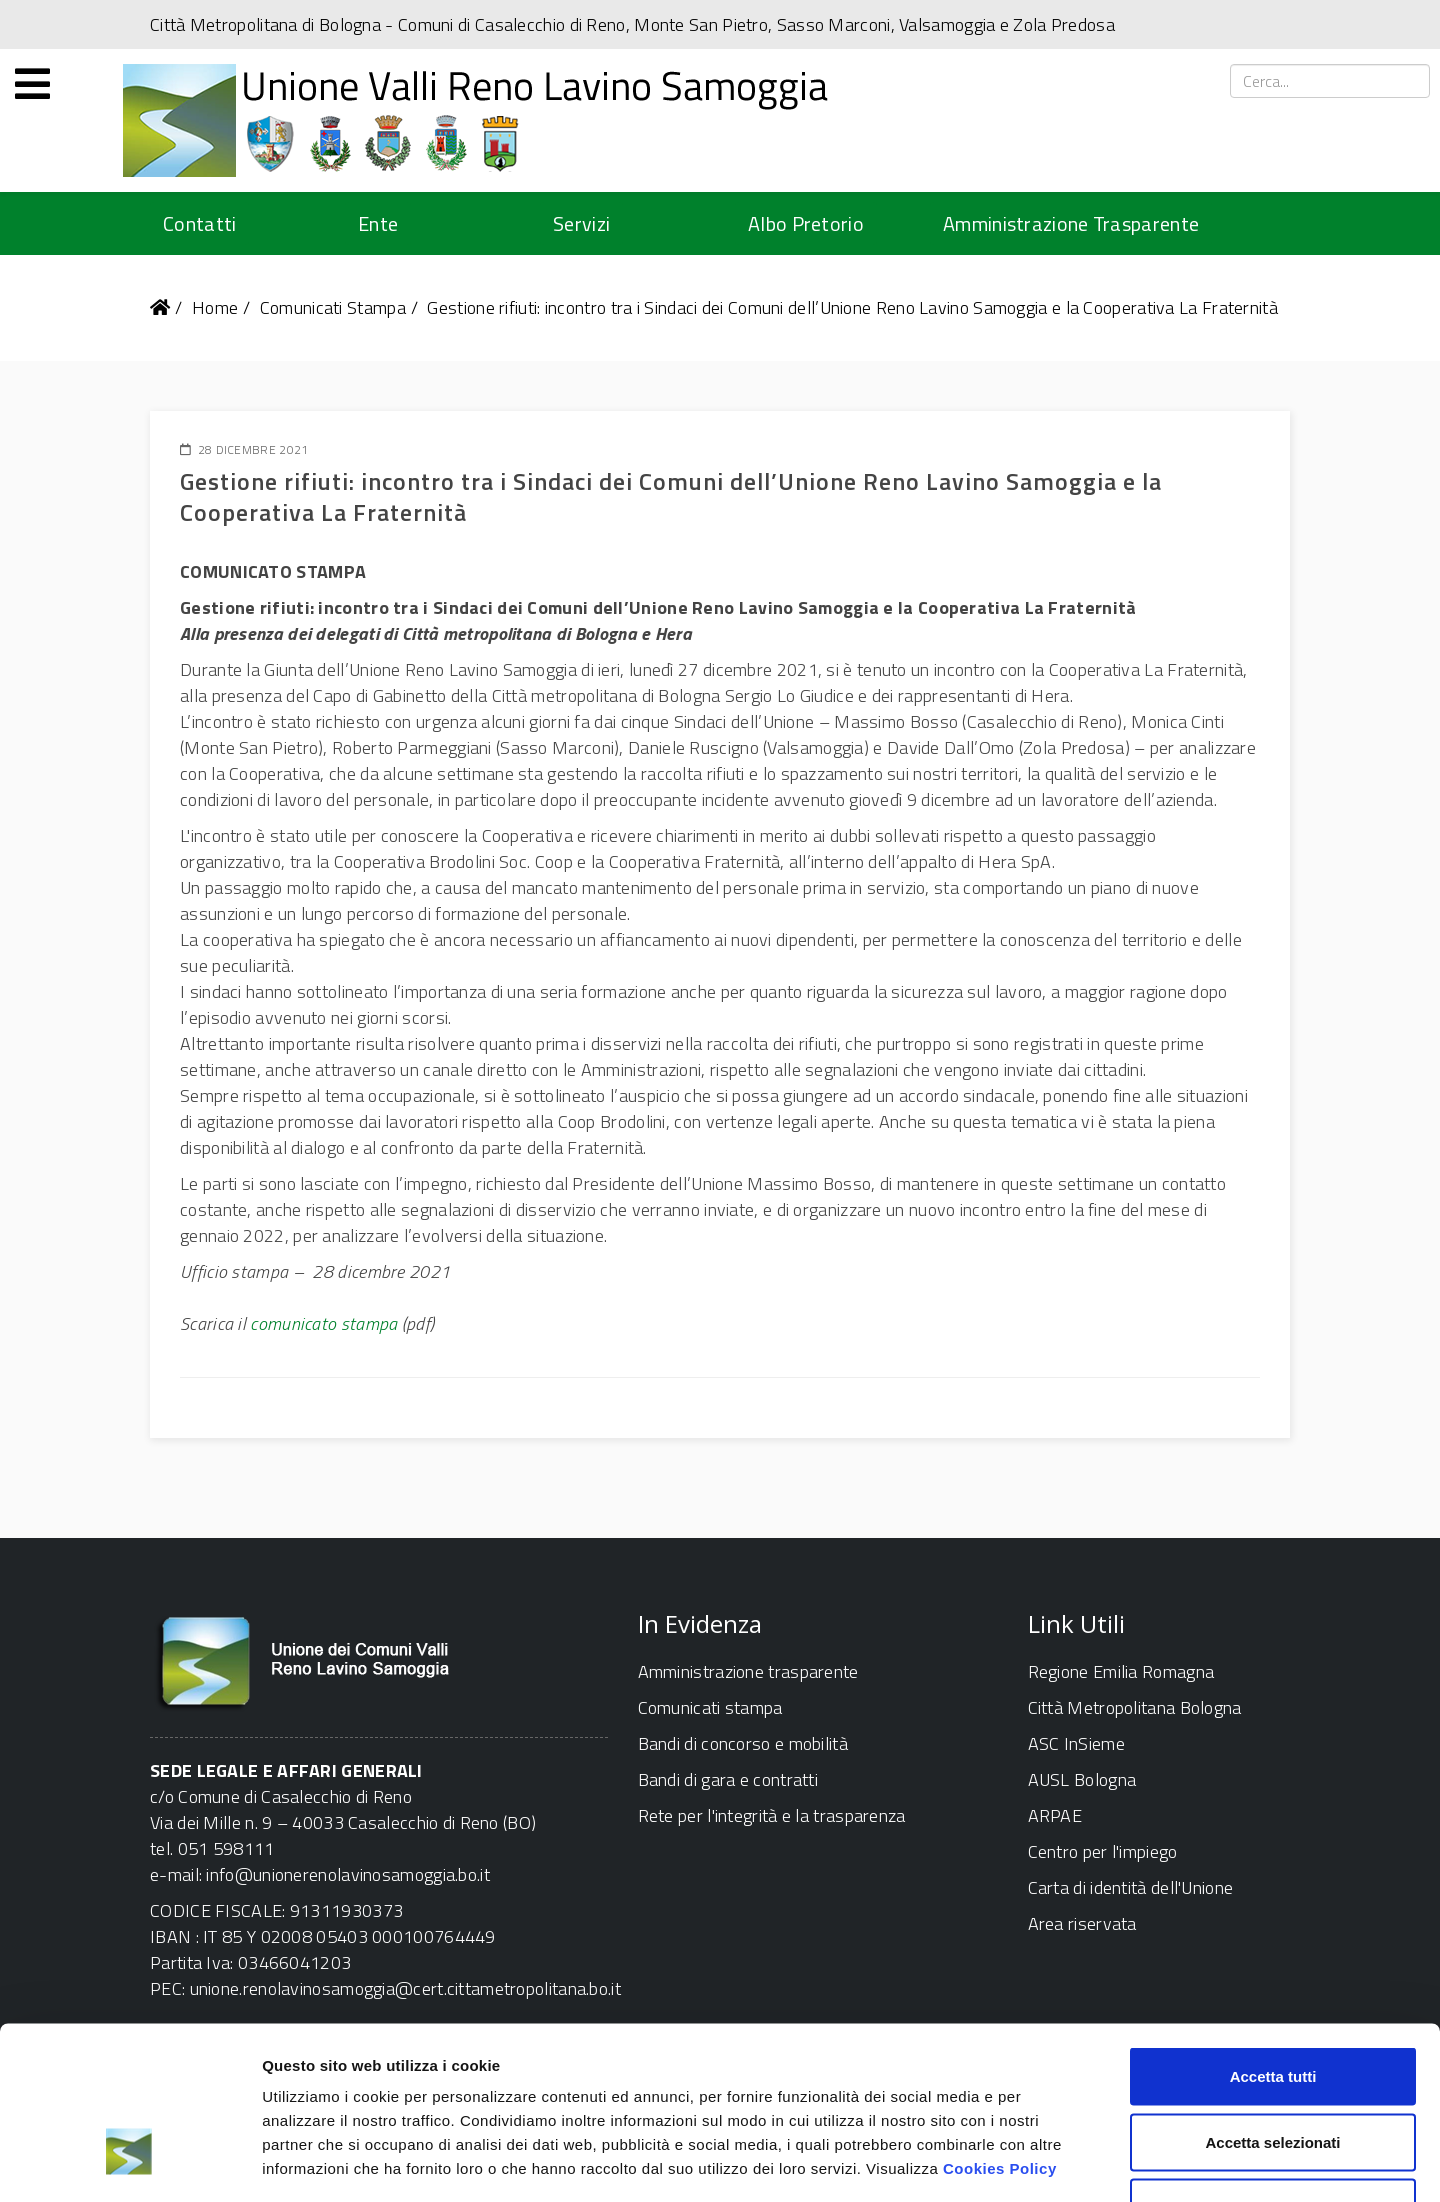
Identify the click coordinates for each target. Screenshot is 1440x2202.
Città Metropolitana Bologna (1135, 1707)
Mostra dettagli (1052, 2162)
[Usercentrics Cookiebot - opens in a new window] (129, 2163)
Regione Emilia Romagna (1121, 1671)
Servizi (581, 223)
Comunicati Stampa (333, 307)
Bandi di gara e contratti (728, 1779)
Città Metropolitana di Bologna (265, 24)
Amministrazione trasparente (748, 1671)
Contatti (199, 223)
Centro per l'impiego (1103, 1851)
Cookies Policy (1000, 2031)
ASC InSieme (1076, 1743)
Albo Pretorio (806, 223)
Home (215, 307)
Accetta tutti (1273, 1939)
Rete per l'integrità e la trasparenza (772, 1815)
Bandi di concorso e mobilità (743, 1743)
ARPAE (1055, 1815)
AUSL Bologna (1082, 1779)
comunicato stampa (323, 1323)
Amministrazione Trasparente (1071, 223)
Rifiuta (1273, 2070)
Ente (378, 223)
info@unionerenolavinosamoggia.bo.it (348, 1874)
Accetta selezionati (1272, 2005)
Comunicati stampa (710, 1707)
